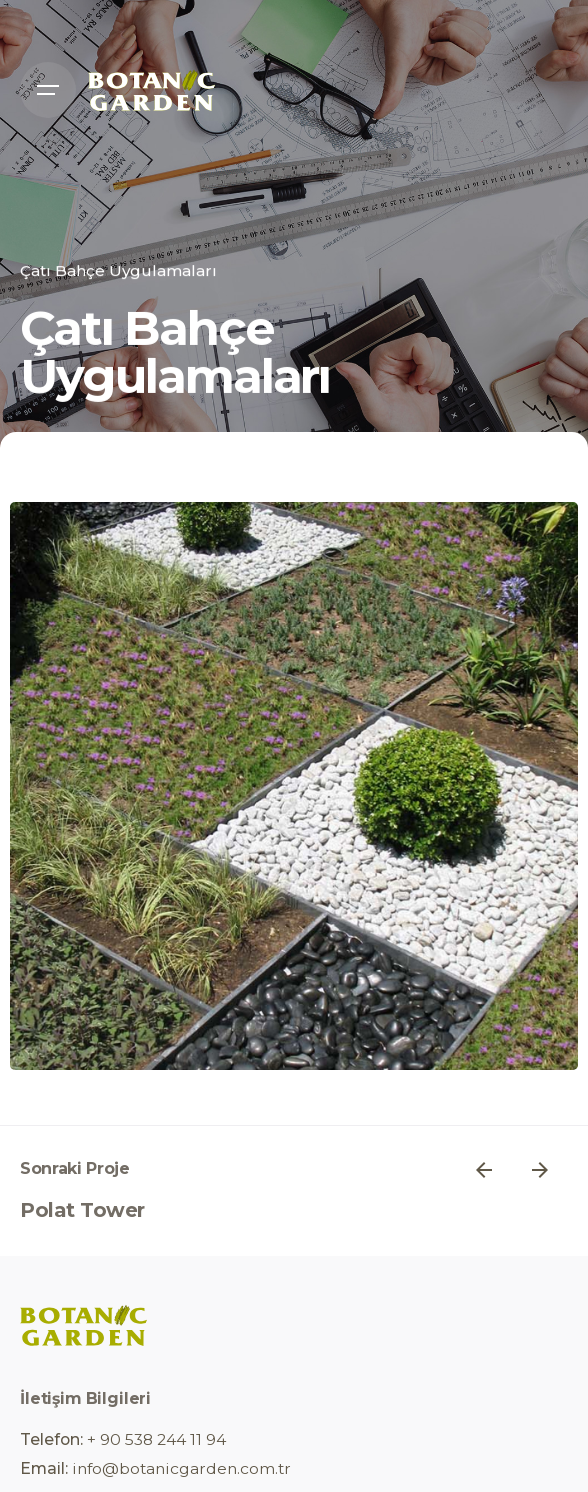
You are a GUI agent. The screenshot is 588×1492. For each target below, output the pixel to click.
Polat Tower (82, 1210)
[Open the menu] (48, 90)
